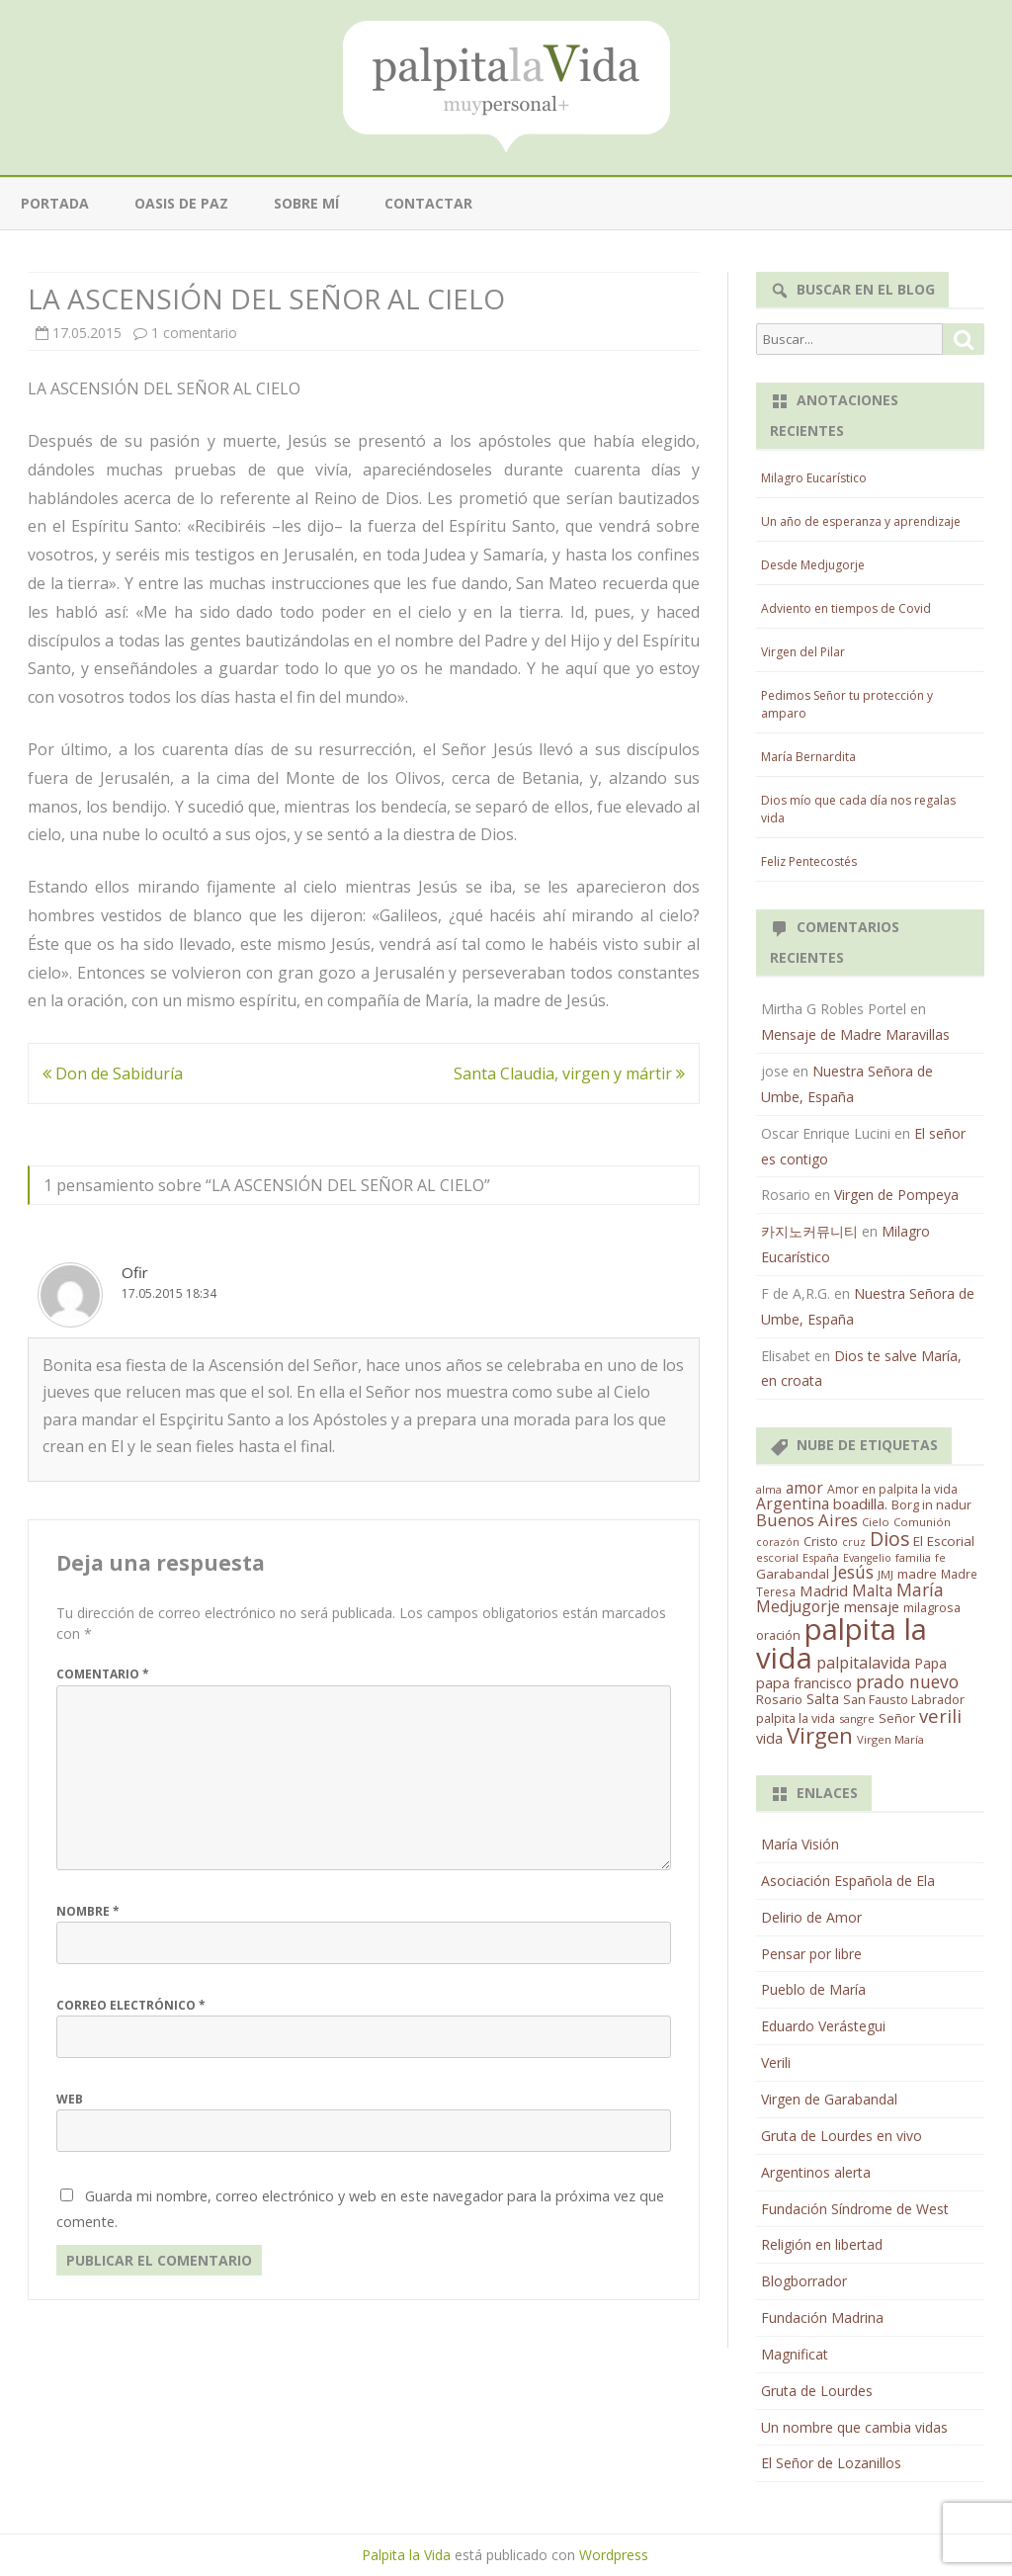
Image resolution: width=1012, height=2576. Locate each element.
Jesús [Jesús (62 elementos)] (853, 1572)
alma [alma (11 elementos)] (769, 1489)
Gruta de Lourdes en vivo (841, 2135)
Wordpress (613, 2554)
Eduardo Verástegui (823, 2026)
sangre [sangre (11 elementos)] (857, 1718)
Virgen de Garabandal (829, 2099)
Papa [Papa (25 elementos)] (930, 1663)
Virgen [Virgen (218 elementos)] (820, 1735)
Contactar (428, 203)
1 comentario (194, 332)
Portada (55, 203)
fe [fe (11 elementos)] (940, 1557)
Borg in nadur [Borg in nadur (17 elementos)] (931, 1505)
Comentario (102, 1674)
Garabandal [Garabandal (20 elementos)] (792, 1574)
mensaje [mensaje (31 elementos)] (871, 1606)
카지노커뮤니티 (809, 1231)
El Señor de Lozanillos (831, 2462)
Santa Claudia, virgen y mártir (569, 1073)
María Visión (800, 1844)
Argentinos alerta (816, 2172)
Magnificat (794, 2354)
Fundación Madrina (822, 2317)
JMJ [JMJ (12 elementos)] (885, 1574)
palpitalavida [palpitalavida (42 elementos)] (863, 1663)
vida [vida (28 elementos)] (769, 1738)
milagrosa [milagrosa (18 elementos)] (932, 1607)
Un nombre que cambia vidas (854, 2427)
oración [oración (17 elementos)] (778, 1635)
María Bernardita (808, 756)
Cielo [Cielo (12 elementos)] (875, 1521)
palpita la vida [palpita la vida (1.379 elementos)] (841, 1643)
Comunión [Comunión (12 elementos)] (922, 1521)
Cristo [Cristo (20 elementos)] (820, 1541)
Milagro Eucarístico (814, 478)
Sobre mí (306, 203)
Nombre (88, 1911)
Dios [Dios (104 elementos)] (889, 1538)
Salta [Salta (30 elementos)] (822, 1698)
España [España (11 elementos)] (820, 1557)
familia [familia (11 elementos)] (913, 1557)
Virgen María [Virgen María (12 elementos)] (890, 1739)
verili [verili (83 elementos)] (940, 1715)
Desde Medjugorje (813, 565)
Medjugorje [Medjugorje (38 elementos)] (798, 1606)
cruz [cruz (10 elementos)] (854, 1542)
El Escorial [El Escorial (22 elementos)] (943, 1541)
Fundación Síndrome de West (855, 2208)
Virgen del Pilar (803, 652)
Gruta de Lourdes (817, 2390)
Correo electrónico (131, 2005)
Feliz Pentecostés (809, 861)
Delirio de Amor (811, 1917)
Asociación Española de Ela (848, 1880)
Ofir (135, 1272)
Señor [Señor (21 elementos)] (897, 1718)
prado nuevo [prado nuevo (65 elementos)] (907, 1681)
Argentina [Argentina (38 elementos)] (792, 1503)
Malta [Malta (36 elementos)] (872, 1591)
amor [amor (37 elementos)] (804, 1488)
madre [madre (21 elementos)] (917, 1574)
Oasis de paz (181, 203)
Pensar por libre (811, 1953)
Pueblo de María (813, 1989)
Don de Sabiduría (112, 1073)
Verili (776, 2062)
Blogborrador (804, 2281)
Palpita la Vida (406, 2554)
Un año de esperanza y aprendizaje (861, 521)
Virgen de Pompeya (896, 1194)
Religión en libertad (822, 2244)
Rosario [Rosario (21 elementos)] (779, 1699)
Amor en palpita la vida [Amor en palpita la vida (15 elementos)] (892, 1489)
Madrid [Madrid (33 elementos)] (824, 1590)
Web (69, 2099)
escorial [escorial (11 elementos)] (777, 1557)
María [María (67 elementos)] (920, 1589)
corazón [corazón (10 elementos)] (778, 1542)
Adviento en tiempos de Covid (846, 608)
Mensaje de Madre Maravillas (855, 1034)
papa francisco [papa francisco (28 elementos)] (804, 1683)
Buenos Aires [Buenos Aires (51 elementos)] (807, 1519)
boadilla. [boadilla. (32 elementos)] (860, 1503)
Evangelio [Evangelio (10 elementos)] (867, 1558)
